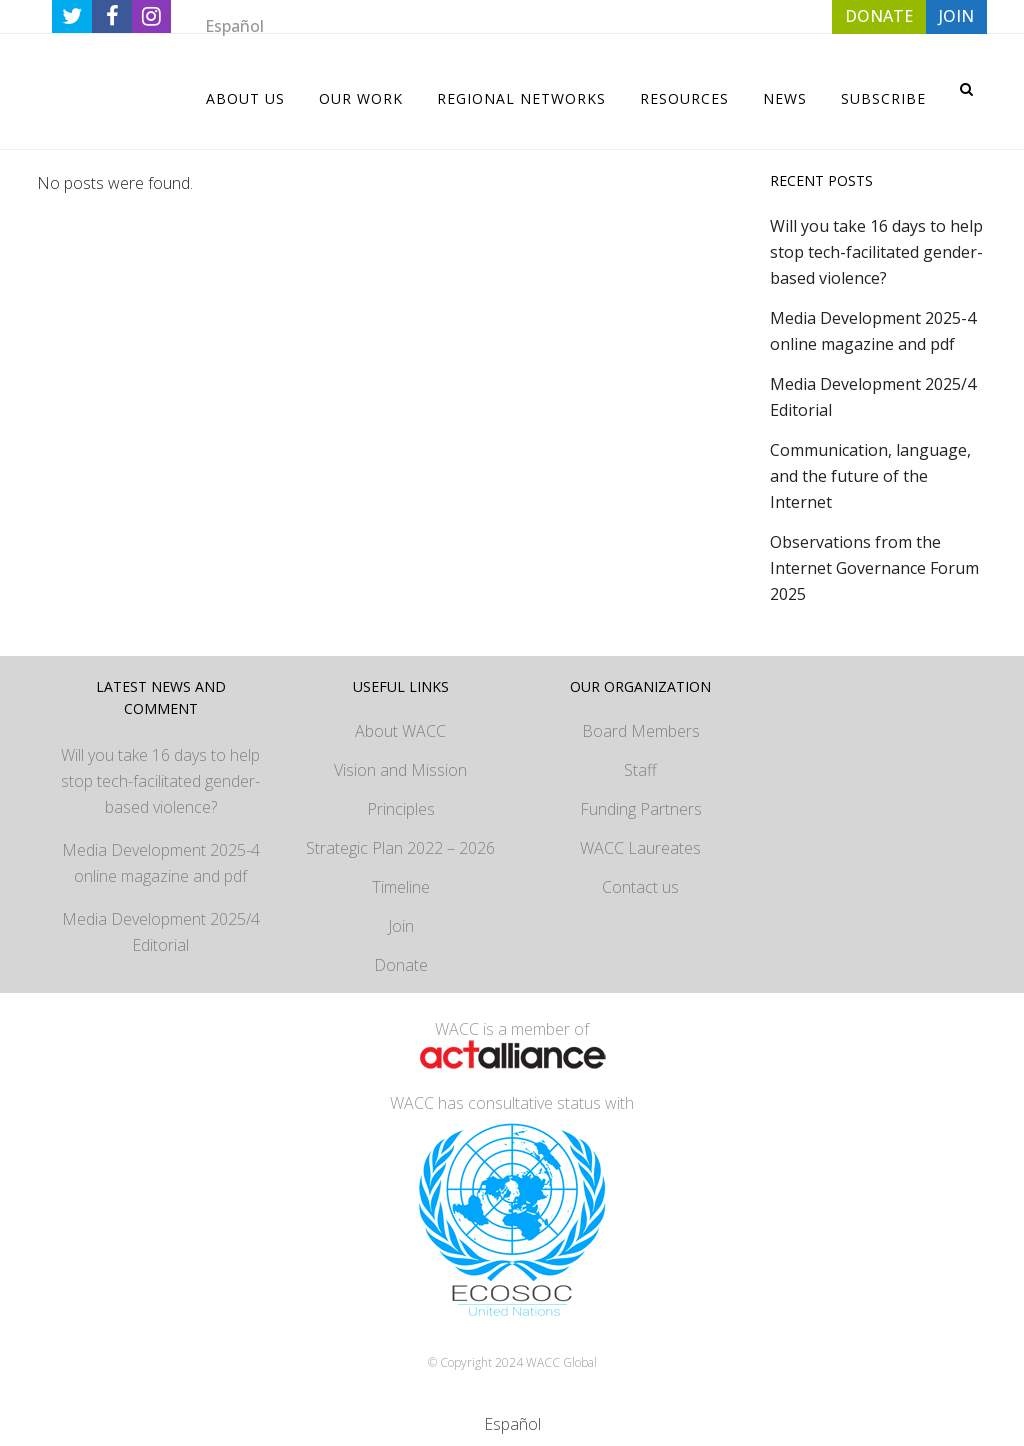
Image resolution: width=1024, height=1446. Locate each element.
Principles (401, 809)
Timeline (401, 887)
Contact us (640, 887)
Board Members (641, 731)
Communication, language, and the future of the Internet (870, 476)
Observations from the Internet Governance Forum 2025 (874, 568)
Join (401, 926)
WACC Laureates (640, 848)
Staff (640, 770)
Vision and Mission (400, 770)
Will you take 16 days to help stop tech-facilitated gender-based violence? (876, 252)
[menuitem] (234, 25)
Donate (401, 965)
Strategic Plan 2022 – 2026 (400, 848)
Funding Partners (641, 809)
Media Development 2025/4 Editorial (161, 932)
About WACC (400, 731)
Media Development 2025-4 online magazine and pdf (161, 863)
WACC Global (561, 1362)
